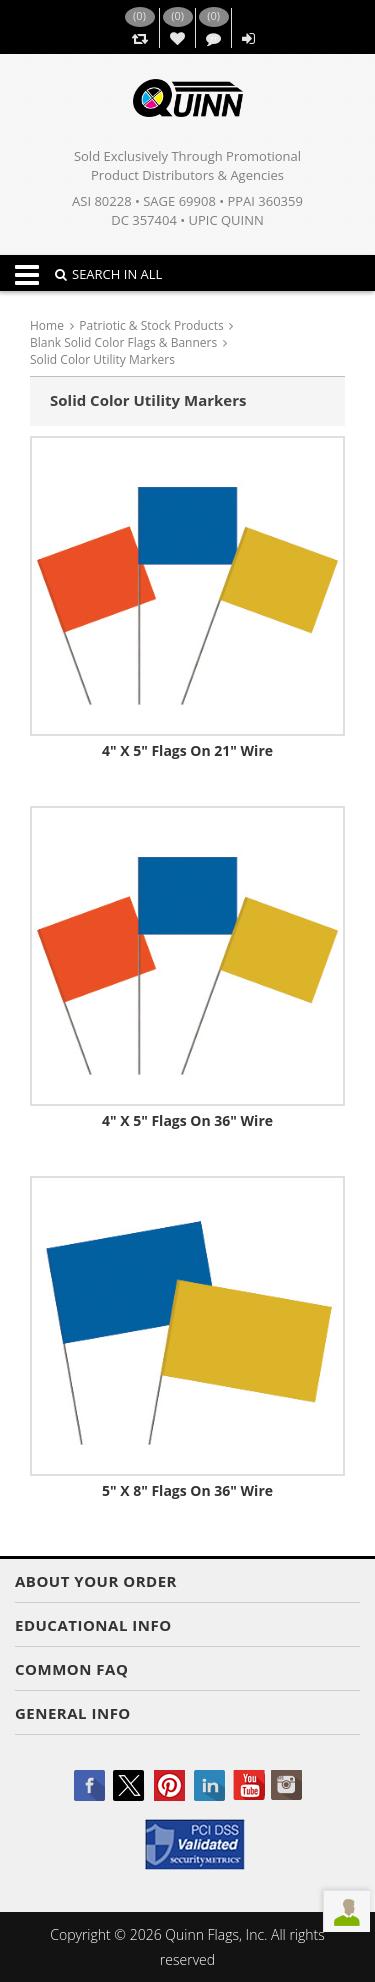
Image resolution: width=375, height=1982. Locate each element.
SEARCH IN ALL (108, 274)
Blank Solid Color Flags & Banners (123, 342)
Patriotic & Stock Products (151, 325)
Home (47, 325)
